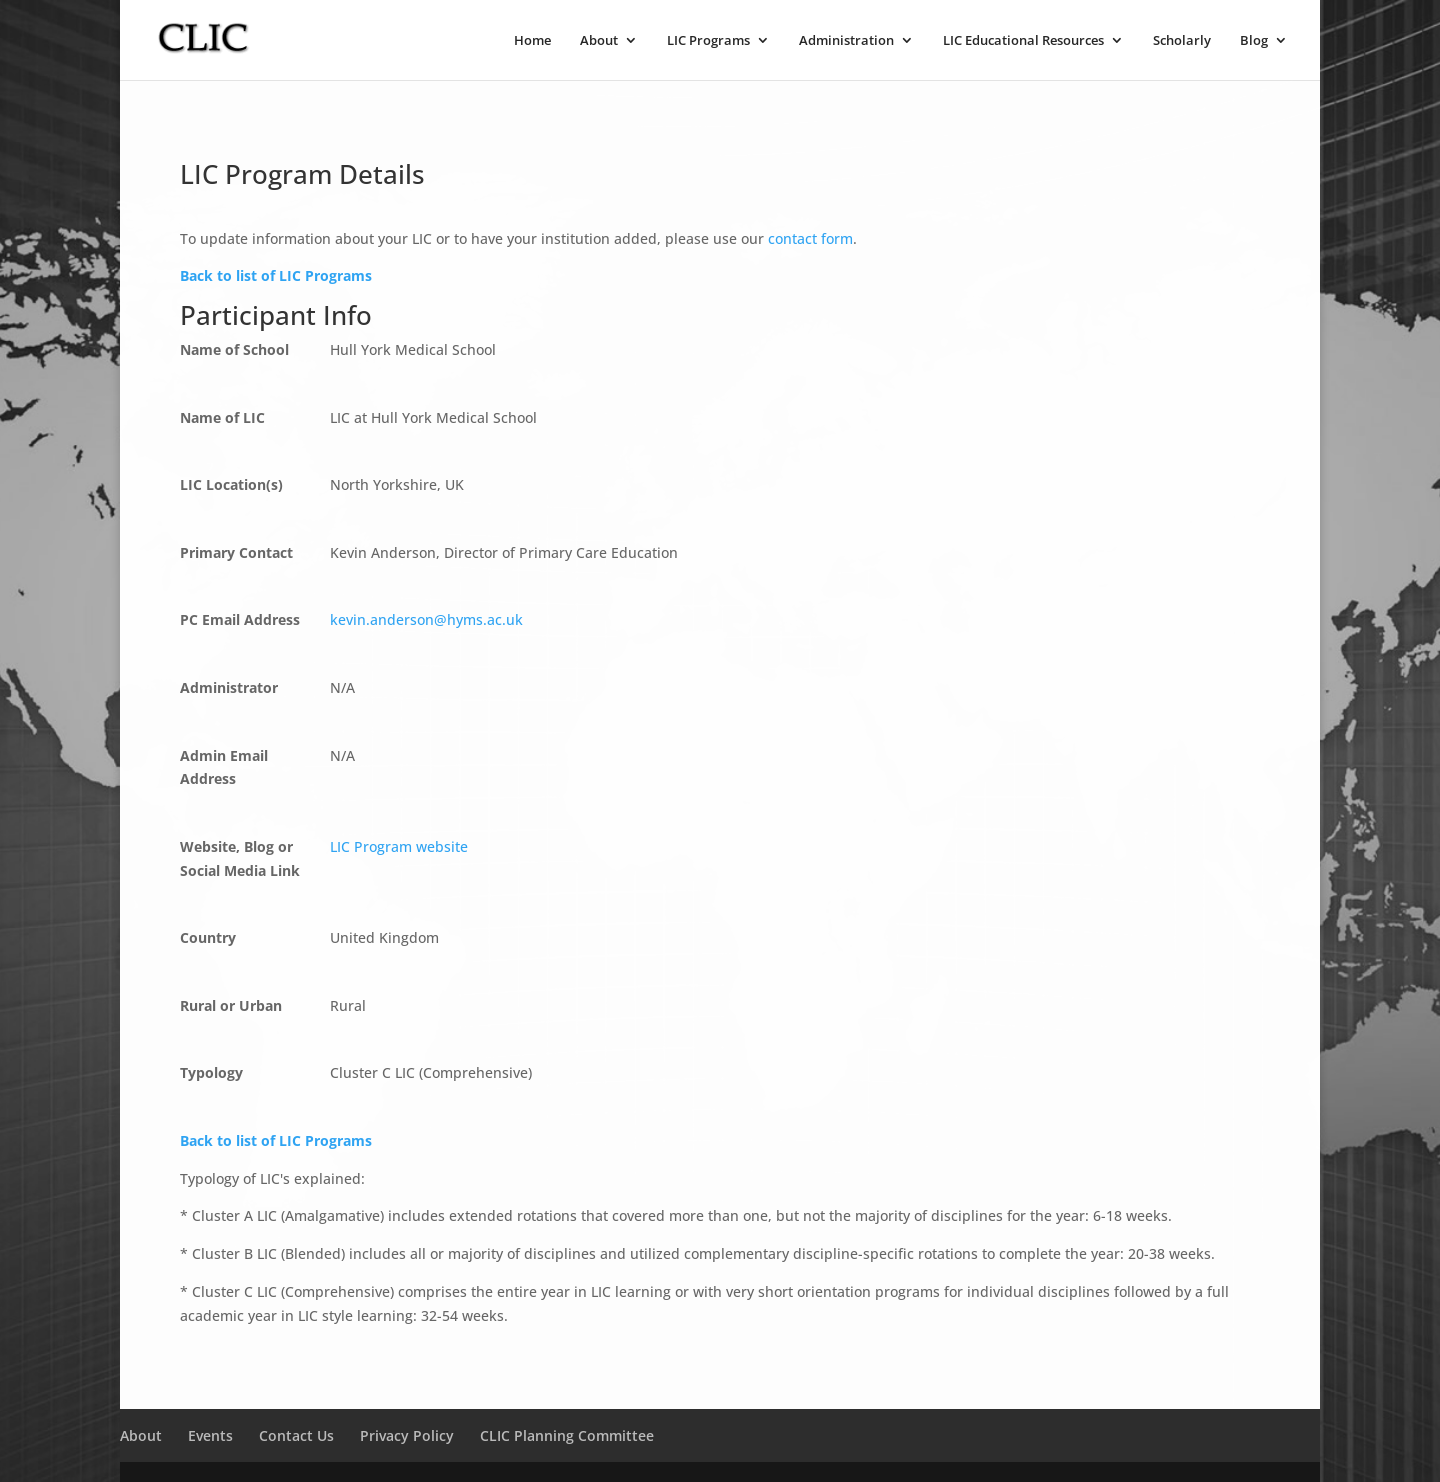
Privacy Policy (407, 1435)
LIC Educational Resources (1023, 41)
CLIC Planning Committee (567, 1435)
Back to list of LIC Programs (276, 275)
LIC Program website (399, 846)
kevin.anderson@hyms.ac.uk (426, 619)
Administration (846, 41)
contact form (810, 238)
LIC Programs (708, 41)
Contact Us (296, 1435)
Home (532, 41)
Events (210, 1435)
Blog (1254, 41)
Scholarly (1182, 41)
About (599, 41)
